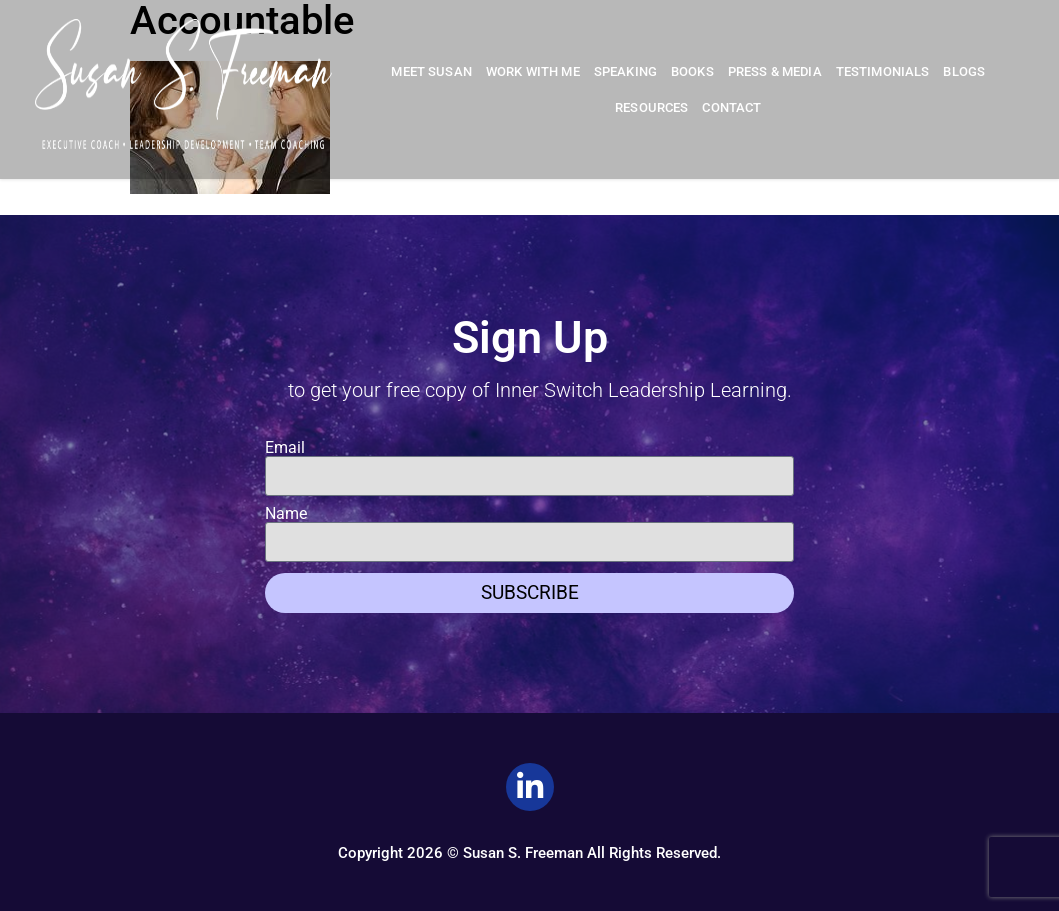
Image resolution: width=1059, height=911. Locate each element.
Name (286, 514)
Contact (731, 107)
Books (692, 71)
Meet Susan (431, 71)
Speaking (625, 71)
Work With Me (533, 71)
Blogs (964, 71)
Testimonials (883, 71)
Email (285, 448)
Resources (651, 107)
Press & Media (775, 71)
